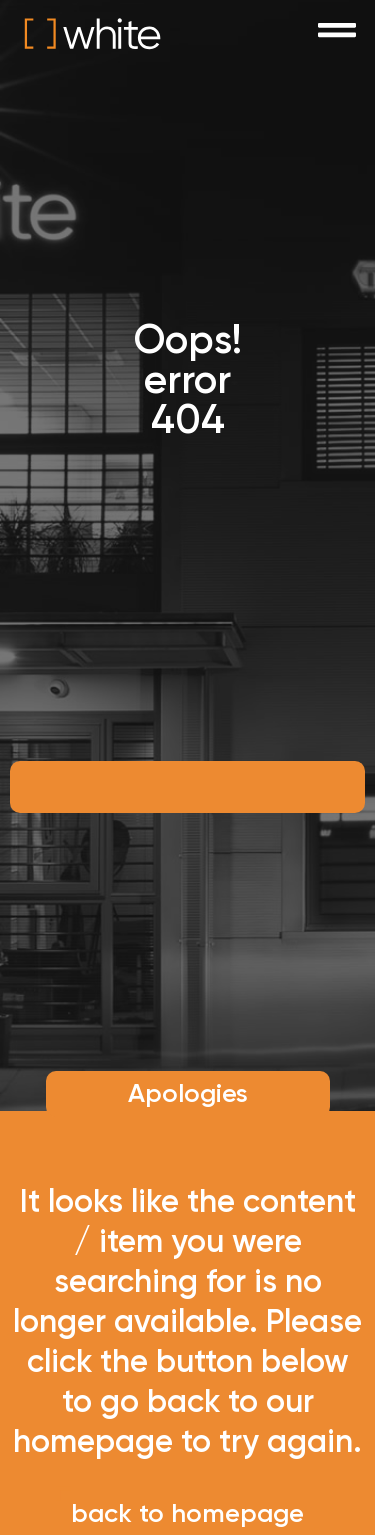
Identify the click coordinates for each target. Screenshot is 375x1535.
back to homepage (187, 1513)
